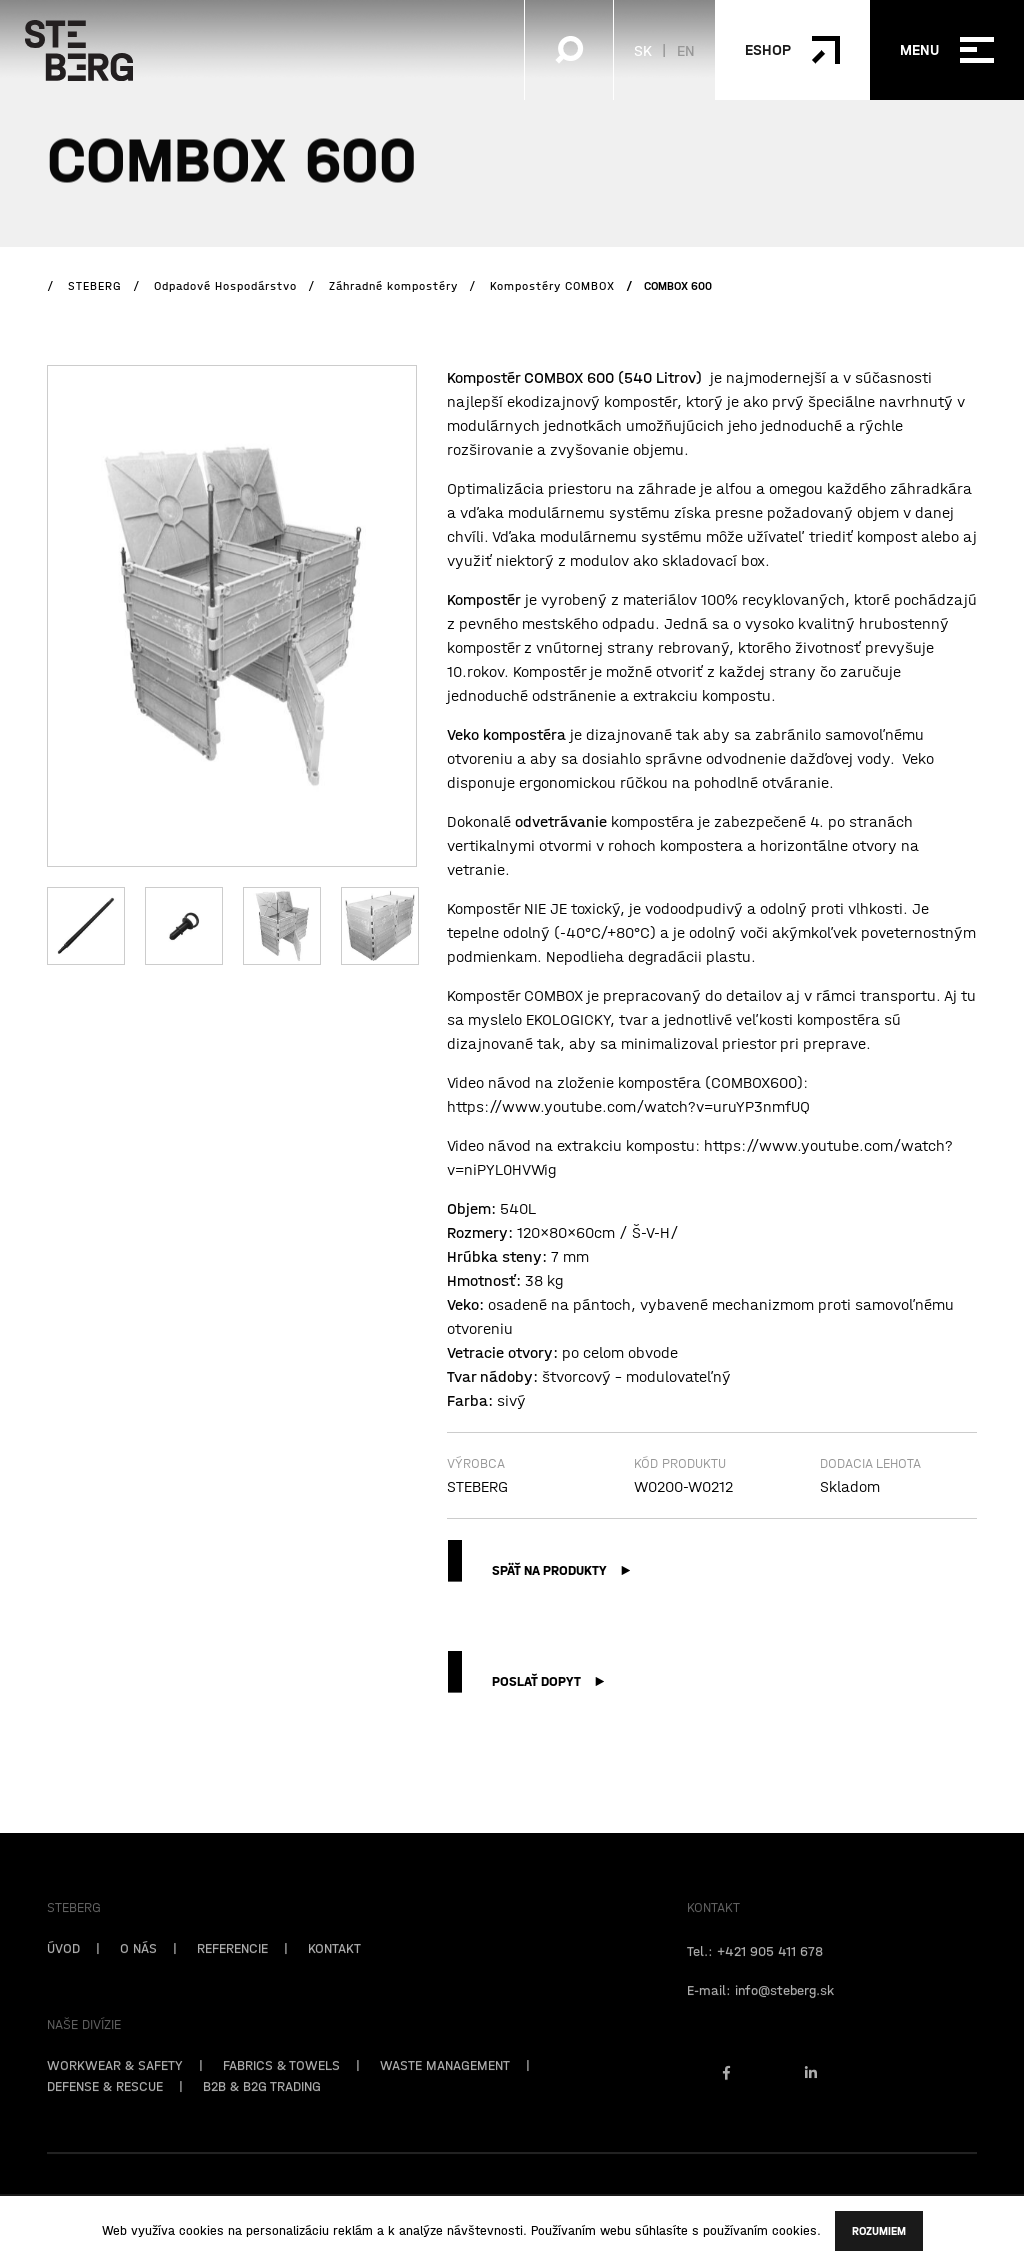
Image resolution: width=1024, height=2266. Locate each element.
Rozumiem (879, 2231)
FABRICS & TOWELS (281, 2098)
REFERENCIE (232, 1981)
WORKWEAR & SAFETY (115, 2098)
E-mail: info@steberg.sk (760, 2023)
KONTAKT (334, 1981)
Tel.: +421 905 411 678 (755, 1984)
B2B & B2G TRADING (262, 2119)
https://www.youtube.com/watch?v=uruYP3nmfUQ (628, 1106)
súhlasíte (661, 2230)
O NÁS (138, 1981)
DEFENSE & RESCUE (105, 2119)
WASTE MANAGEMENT (445, 2098)
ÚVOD (63, 1981)
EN (686, 50)
